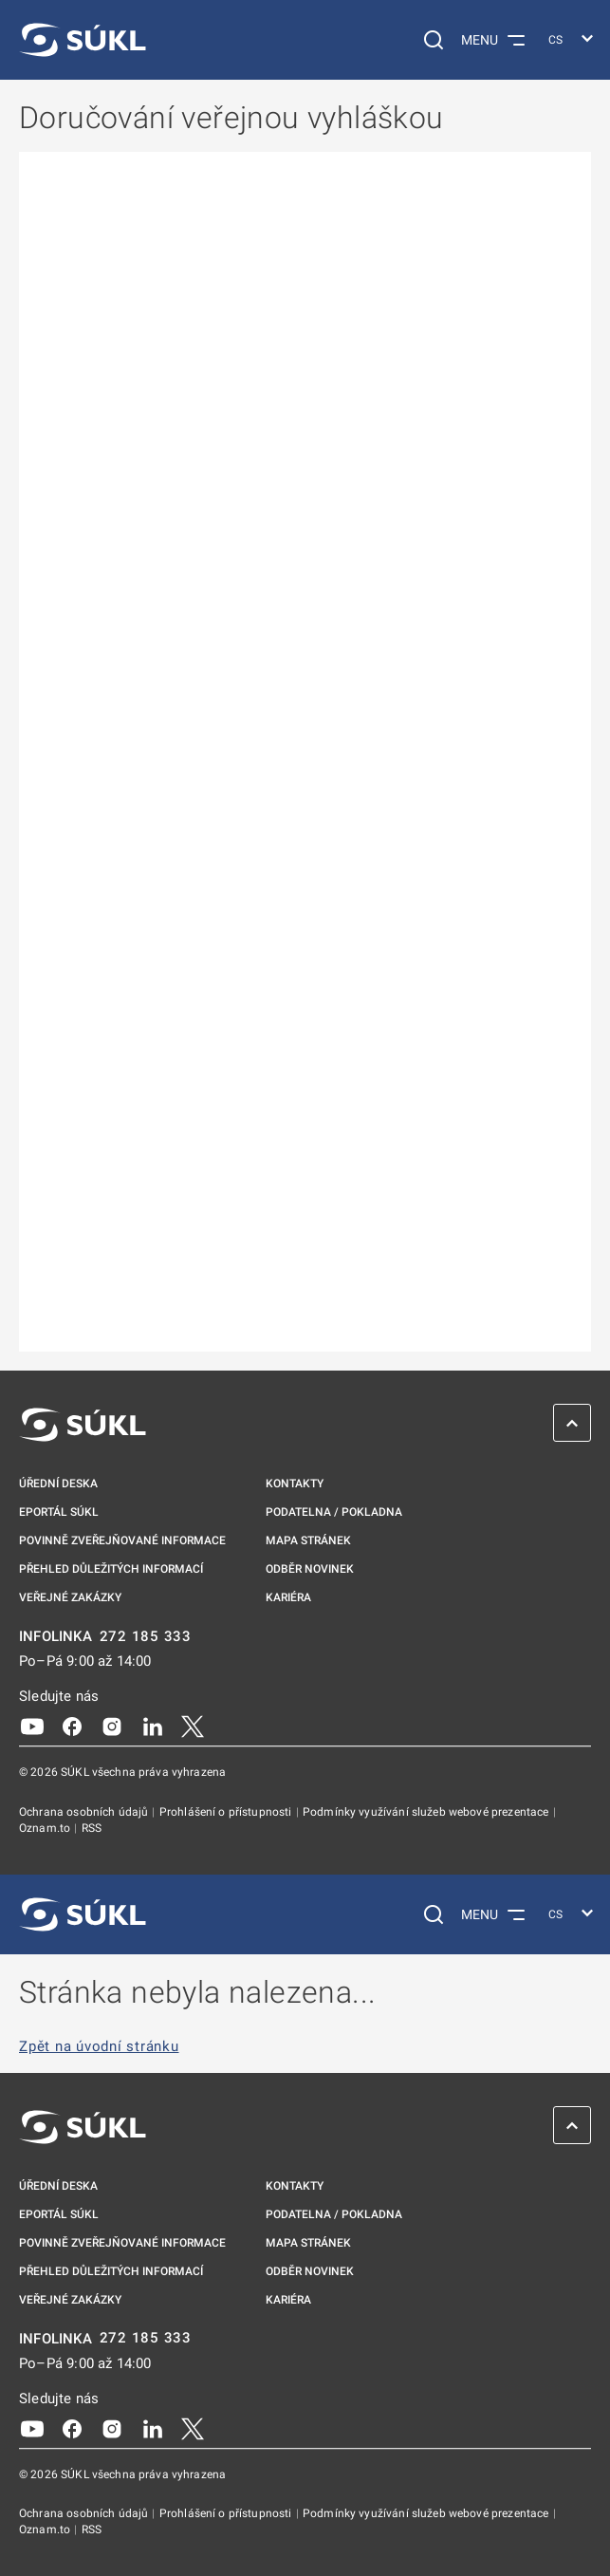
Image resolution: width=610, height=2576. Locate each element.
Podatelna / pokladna (334, 1512)
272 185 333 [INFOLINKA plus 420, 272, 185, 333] (146, 1637)
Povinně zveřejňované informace (122, 1540)
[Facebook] (72, 1725)
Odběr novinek (310, 1569)
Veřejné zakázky (70, 1597)
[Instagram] (112, 1725)
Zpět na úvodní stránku (99, 2047)
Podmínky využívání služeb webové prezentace (427, 1812)
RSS (92, 1828)
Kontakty (294, 1483)
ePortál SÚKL (59, 1512)
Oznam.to (46, 1828)
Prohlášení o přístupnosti (227, 1812)
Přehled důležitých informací (111, 1569)
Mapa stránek (308, 1540)
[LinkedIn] (152, 1725)
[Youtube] (32, 1725)
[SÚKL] (82, 40)
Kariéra (288, 1597)
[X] (192, 1725)
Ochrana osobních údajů (85, 1812)
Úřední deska (58, 1483)
